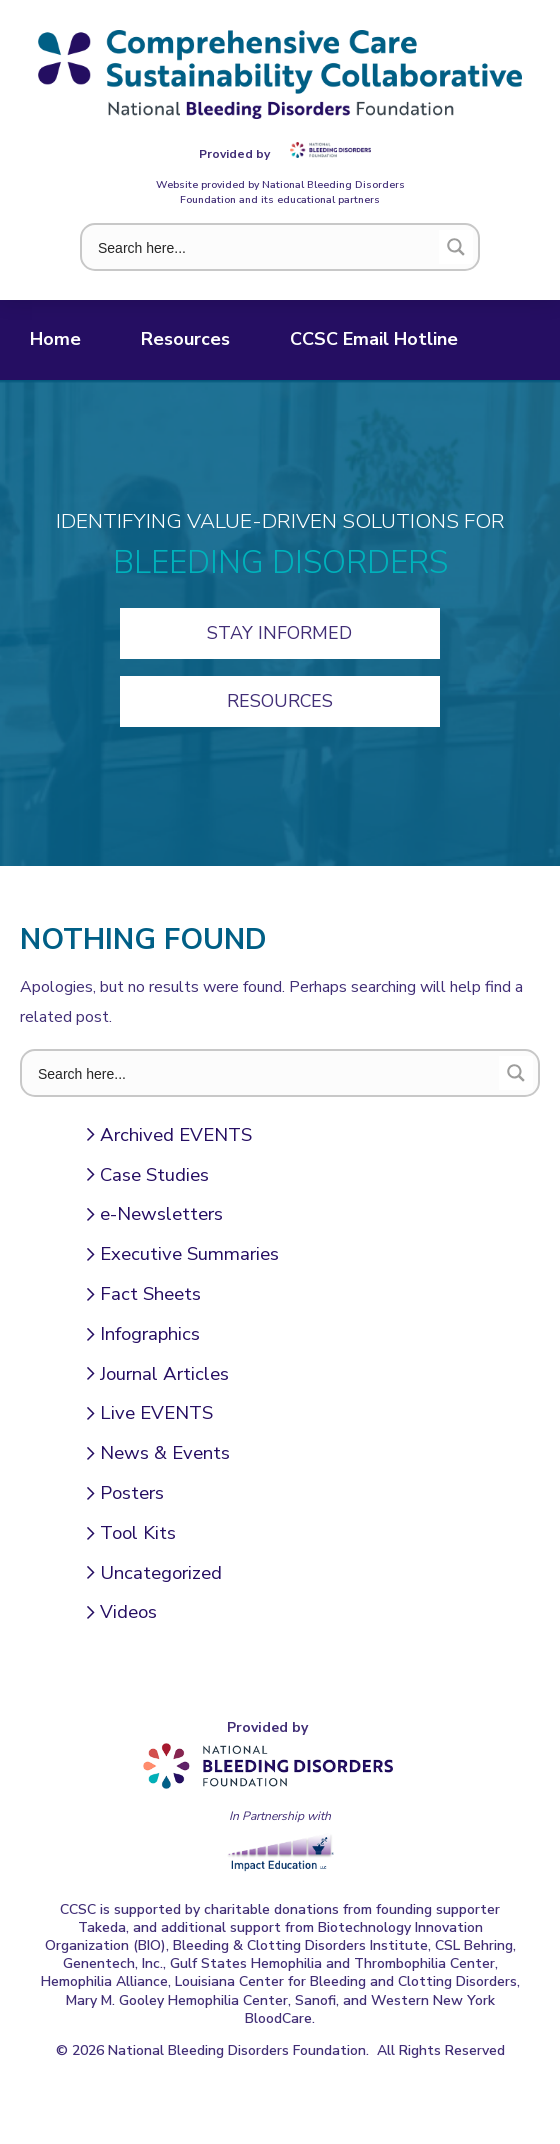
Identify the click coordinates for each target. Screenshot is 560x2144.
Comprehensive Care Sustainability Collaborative (280, 74)
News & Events (165, 1453)
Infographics (150, 1334)
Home (55, 339)
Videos (128, 1612)
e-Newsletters (161, 1214)
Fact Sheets (150, 1294)
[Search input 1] (264, 247)
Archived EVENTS (176, 1135)
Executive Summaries (189, 1254)
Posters (132, 1493)
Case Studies (154, 1175)
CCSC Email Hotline (374, 339)
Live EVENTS (156, 1413)
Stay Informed (279, 633)
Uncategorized (161, 1573)
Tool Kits (138, 1533)
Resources (185, 339)
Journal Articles (164, 1374)
